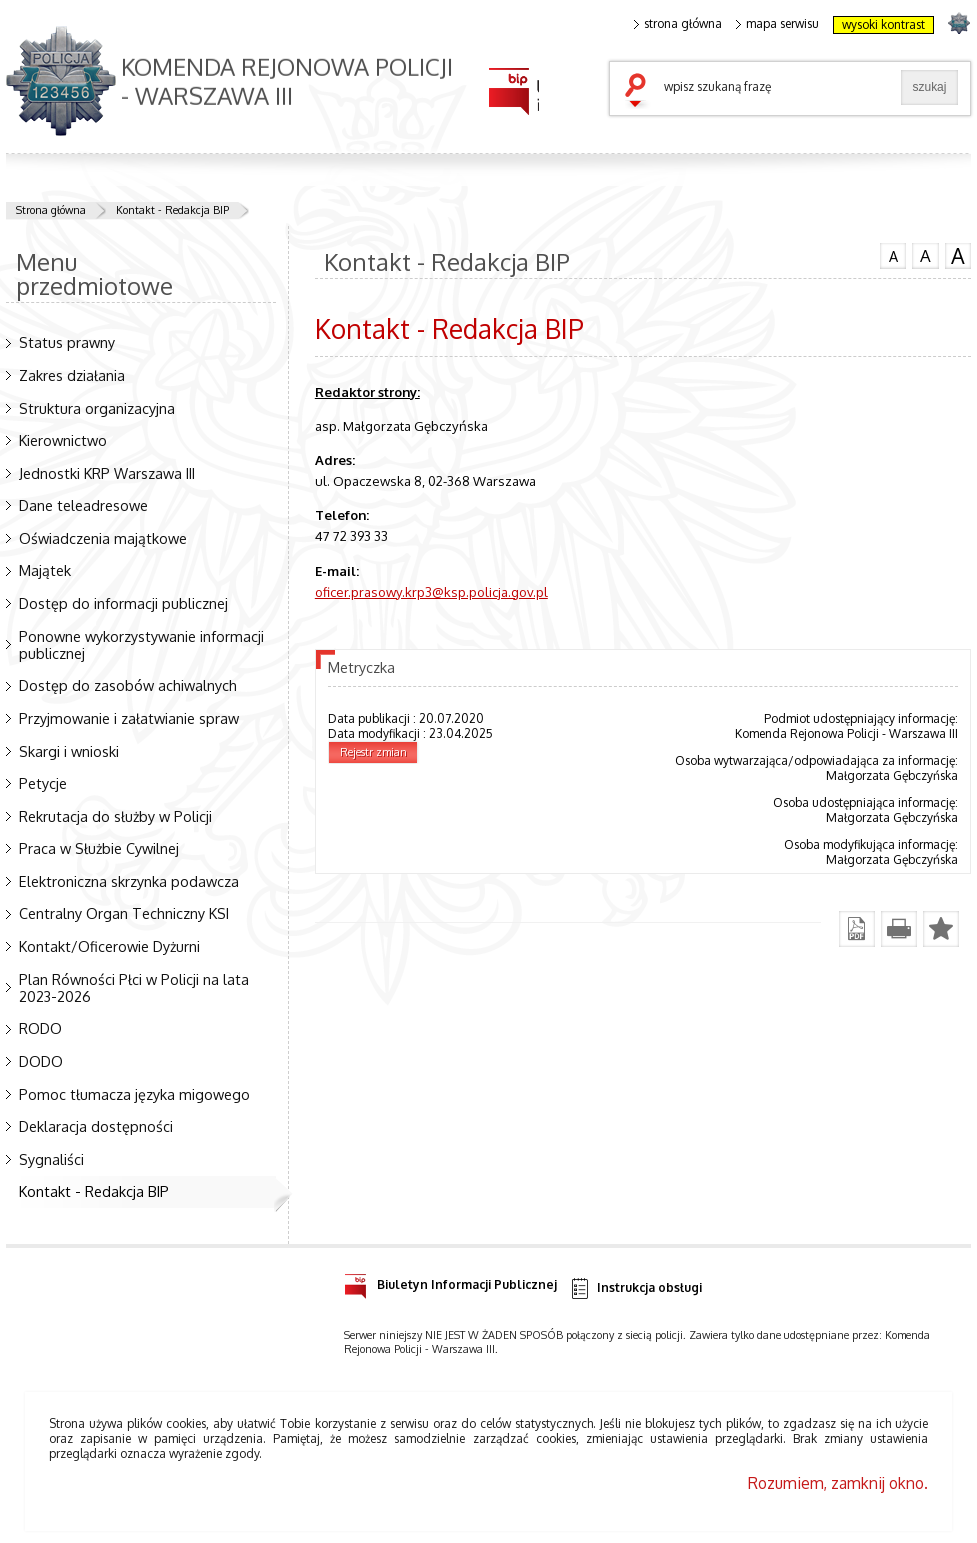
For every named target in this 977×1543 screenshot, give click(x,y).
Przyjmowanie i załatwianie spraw (129, 718)
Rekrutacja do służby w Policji (115, 816)
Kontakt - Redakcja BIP (172, 210)
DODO (41, 1061)
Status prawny (67, 342)
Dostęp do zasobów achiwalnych (128, 685)
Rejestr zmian (373, 752)
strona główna (678, 24)
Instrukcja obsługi (635, 1288)
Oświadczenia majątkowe (103, 538)
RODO (40, 1028)
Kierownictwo (63, 440)
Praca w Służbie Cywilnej (99, 848)
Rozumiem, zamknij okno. (838, 1483)
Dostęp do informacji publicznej (123, 603)
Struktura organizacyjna (97, 408)
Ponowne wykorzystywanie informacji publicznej (141, 644)
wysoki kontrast (883, 24)
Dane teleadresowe (83, 505)
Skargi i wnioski (69, 751)
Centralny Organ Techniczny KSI (124, 913)
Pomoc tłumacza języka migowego (134, 1094)
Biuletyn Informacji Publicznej (450, 1281)
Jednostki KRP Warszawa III (107, 473)
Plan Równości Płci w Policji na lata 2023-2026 (134, 987)
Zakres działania (72, 375)
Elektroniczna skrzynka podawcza (129, 881)
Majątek (45, 570)
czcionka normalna (893, 254)
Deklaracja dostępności (96, 1126)
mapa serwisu (777, 24)
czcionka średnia (925, 255)
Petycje (43, 783)
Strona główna (51, 210)
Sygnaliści (51, 1159)
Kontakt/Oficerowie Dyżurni (109, 946)
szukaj (640, 92)
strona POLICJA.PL (958, 22)
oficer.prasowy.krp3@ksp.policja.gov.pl (431, 591)
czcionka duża (958, 256)
